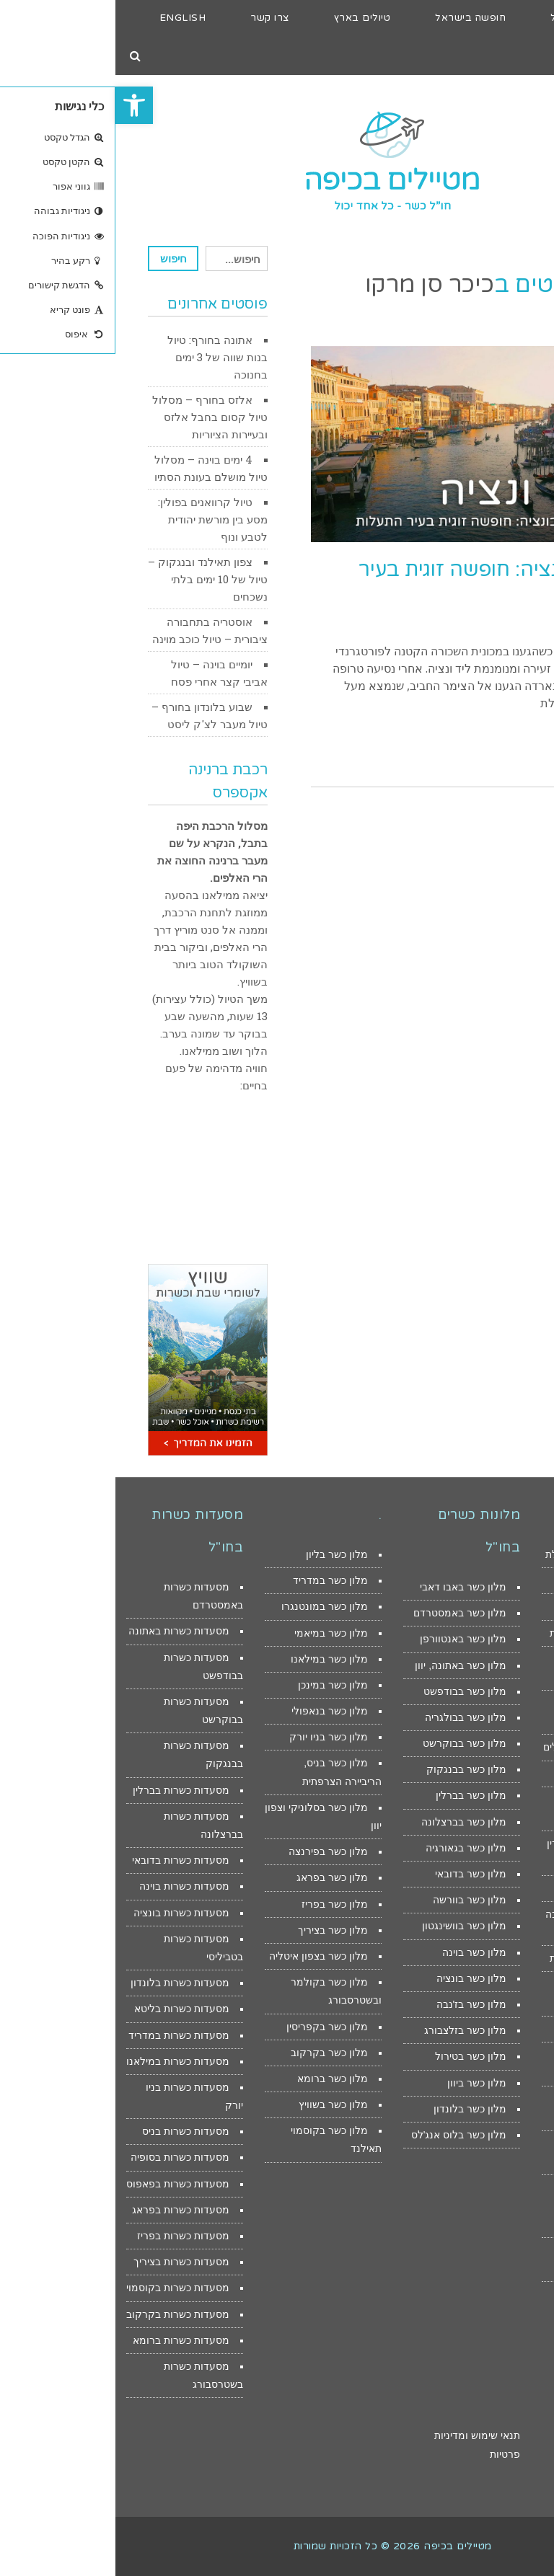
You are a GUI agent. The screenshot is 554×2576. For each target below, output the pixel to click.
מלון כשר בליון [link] (221, 1554)
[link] (19, 105)
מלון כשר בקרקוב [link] (213, 2052)
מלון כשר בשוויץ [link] (217, 2104)
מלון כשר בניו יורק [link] (213, 1737)
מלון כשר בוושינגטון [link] (349, 1925)
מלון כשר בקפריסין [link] (211, 2026)
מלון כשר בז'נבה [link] (356, 2004)
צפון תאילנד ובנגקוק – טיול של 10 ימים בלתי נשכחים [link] (92, 578)
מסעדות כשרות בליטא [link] (66, 2008)
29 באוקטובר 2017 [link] (505, 624)
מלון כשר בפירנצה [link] (212, 1851)
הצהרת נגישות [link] (512, 2435)
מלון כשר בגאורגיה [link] (350, 1848)
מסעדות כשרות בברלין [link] (65, 1790)
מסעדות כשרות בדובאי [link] (65, 1860)
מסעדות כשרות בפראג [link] (65, 2210)
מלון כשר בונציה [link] (356, 1978)
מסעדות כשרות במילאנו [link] (62, 2061)
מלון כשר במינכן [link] (217, 1685)
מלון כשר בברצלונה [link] (348, 1822)
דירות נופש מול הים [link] (487, 1888)
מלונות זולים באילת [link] (488, 1580)
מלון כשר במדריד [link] (214, 1580)
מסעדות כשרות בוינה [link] (69, 1886)
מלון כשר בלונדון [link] (354, 2109)
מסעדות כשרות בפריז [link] (68, 2235)
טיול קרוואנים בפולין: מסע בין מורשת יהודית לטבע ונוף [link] (97, 519)
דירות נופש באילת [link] (491, 1606)
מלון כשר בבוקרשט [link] (349, 1743)
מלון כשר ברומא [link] (217, 2078)
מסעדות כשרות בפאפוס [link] (62, 2184)
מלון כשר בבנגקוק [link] (351, 1769)
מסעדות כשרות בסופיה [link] (64, 2157)
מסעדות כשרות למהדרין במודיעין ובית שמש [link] (496, 2205)
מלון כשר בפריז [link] (219, 1904)
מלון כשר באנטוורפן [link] (347, 1639)
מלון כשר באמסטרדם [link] (344, 1613)
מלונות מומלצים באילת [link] (479, 1554)
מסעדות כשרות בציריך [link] (66, 2261)
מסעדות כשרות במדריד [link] (63, 2035)
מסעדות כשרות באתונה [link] (63, 1631)
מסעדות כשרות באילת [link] (481, 1633)
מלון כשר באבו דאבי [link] (347, 1587)
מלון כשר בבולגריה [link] (350, 1717)
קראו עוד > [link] (505, 749)
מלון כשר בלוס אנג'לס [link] (343, 2135)
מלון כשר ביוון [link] (361, 2083)
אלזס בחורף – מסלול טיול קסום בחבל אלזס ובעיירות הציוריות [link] (94, 416)
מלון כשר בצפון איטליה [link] (203, 1956)
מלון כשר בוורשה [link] (354, 1900)
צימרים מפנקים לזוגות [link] (481, 1958)
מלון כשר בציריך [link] (217, 1930)
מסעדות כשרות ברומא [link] (65, 2340)
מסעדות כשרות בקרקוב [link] (62, 2314)
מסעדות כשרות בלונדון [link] (64, 1982)
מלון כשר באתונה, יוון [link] (345, 1665)
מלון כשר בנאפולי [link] (214, 1711)
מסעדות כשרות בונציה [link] (66, 1912)
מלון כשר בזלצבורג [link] (350, 2030)
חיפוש (58, 258)
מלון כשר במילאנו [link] (213, 1659)
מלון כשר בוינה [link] (359, 1952)
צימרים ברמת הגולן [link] (488, 2029)
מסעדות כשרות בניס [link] (70, 2131)
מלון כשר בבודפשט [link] (349, 1691)
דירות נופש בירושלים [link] (485, 1773)
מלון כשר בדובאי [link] (355, 1874)
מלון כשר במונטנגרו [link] (209, 1606)
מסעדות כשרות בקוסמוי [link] (62, 2287)
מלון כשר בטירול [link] (355, 2056)
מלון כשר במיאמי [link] (215, 1633)
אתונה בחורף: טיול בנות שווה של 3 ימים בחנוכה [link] (102, 356)
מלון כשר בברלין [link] (355, 1795)
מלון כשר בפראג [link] (216, 1877)
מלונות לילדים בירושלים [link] (478, 1747)
